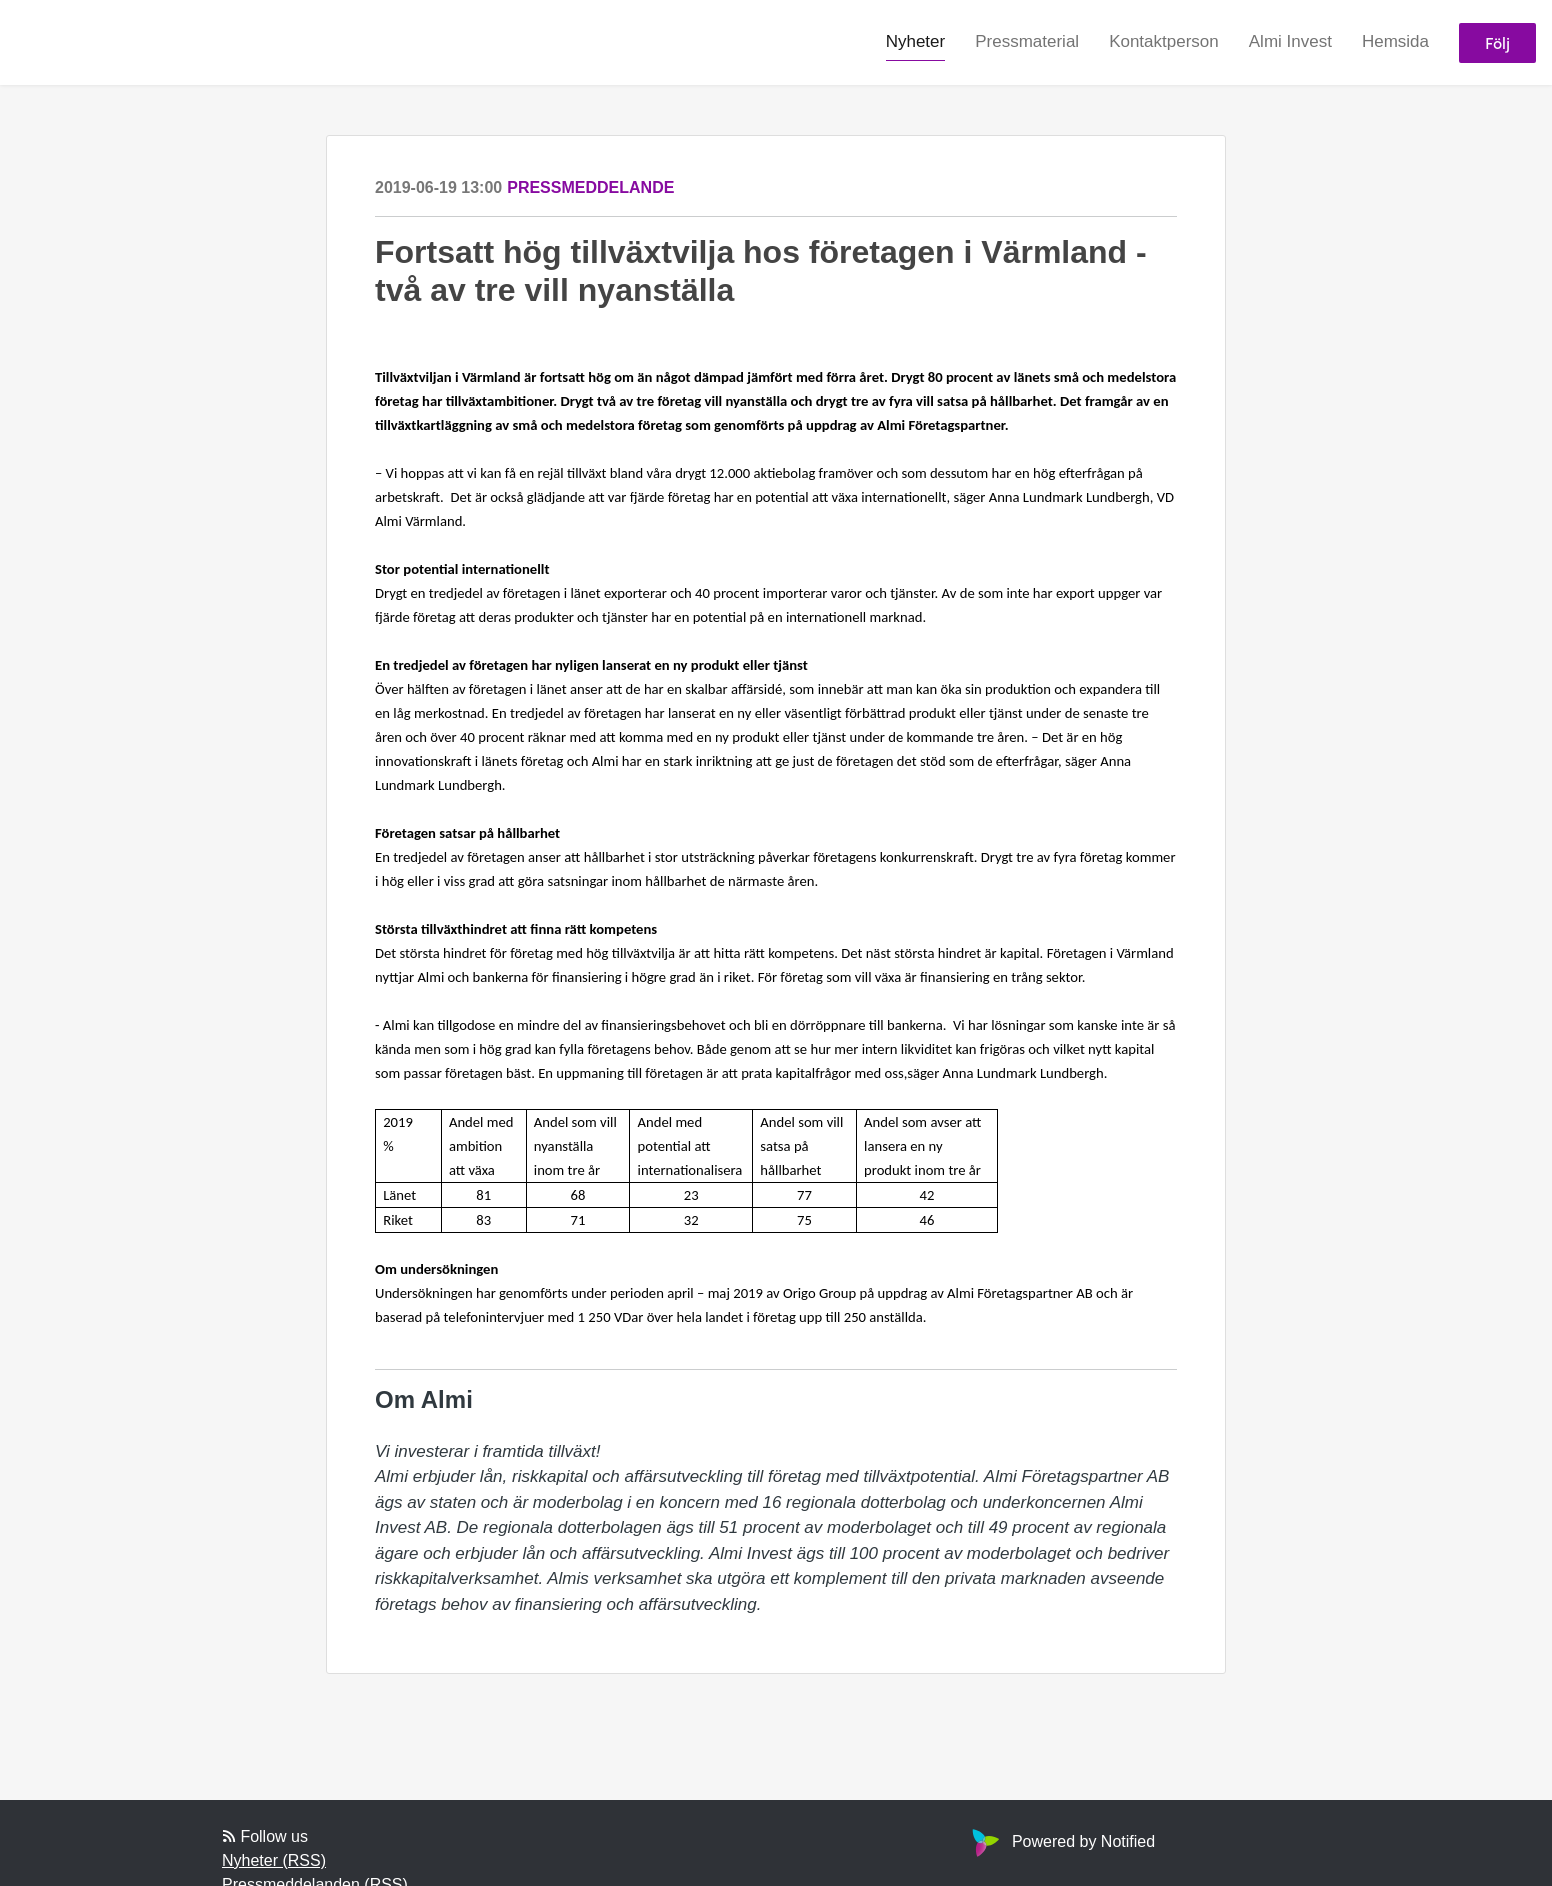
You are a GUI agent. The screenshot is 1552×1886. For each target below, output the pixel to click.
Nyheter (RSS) (274, 1860)
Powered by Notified (1061, 1841)
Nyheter (916, 41)
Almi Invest (1290, 41)
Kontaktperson (1164, 41)
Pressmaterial (1027, 41)
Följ (1497, 42)
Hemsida (1395, 41)
